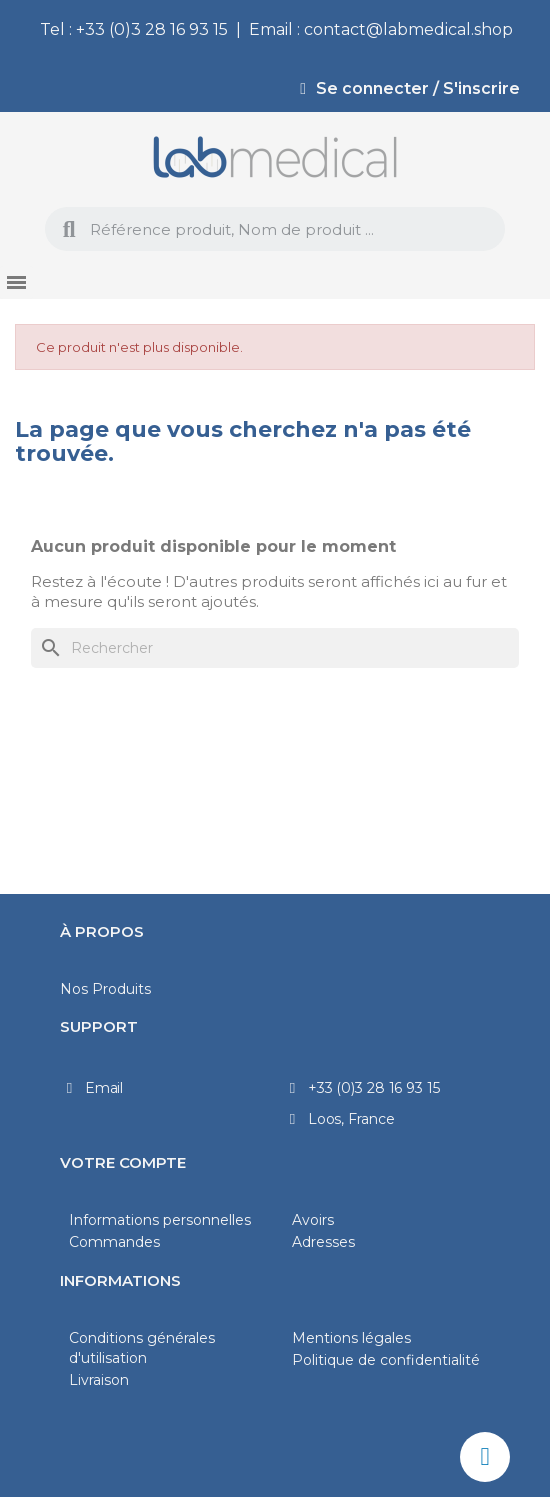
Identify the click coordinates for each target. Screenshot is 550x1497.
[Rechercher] (275, 648)
